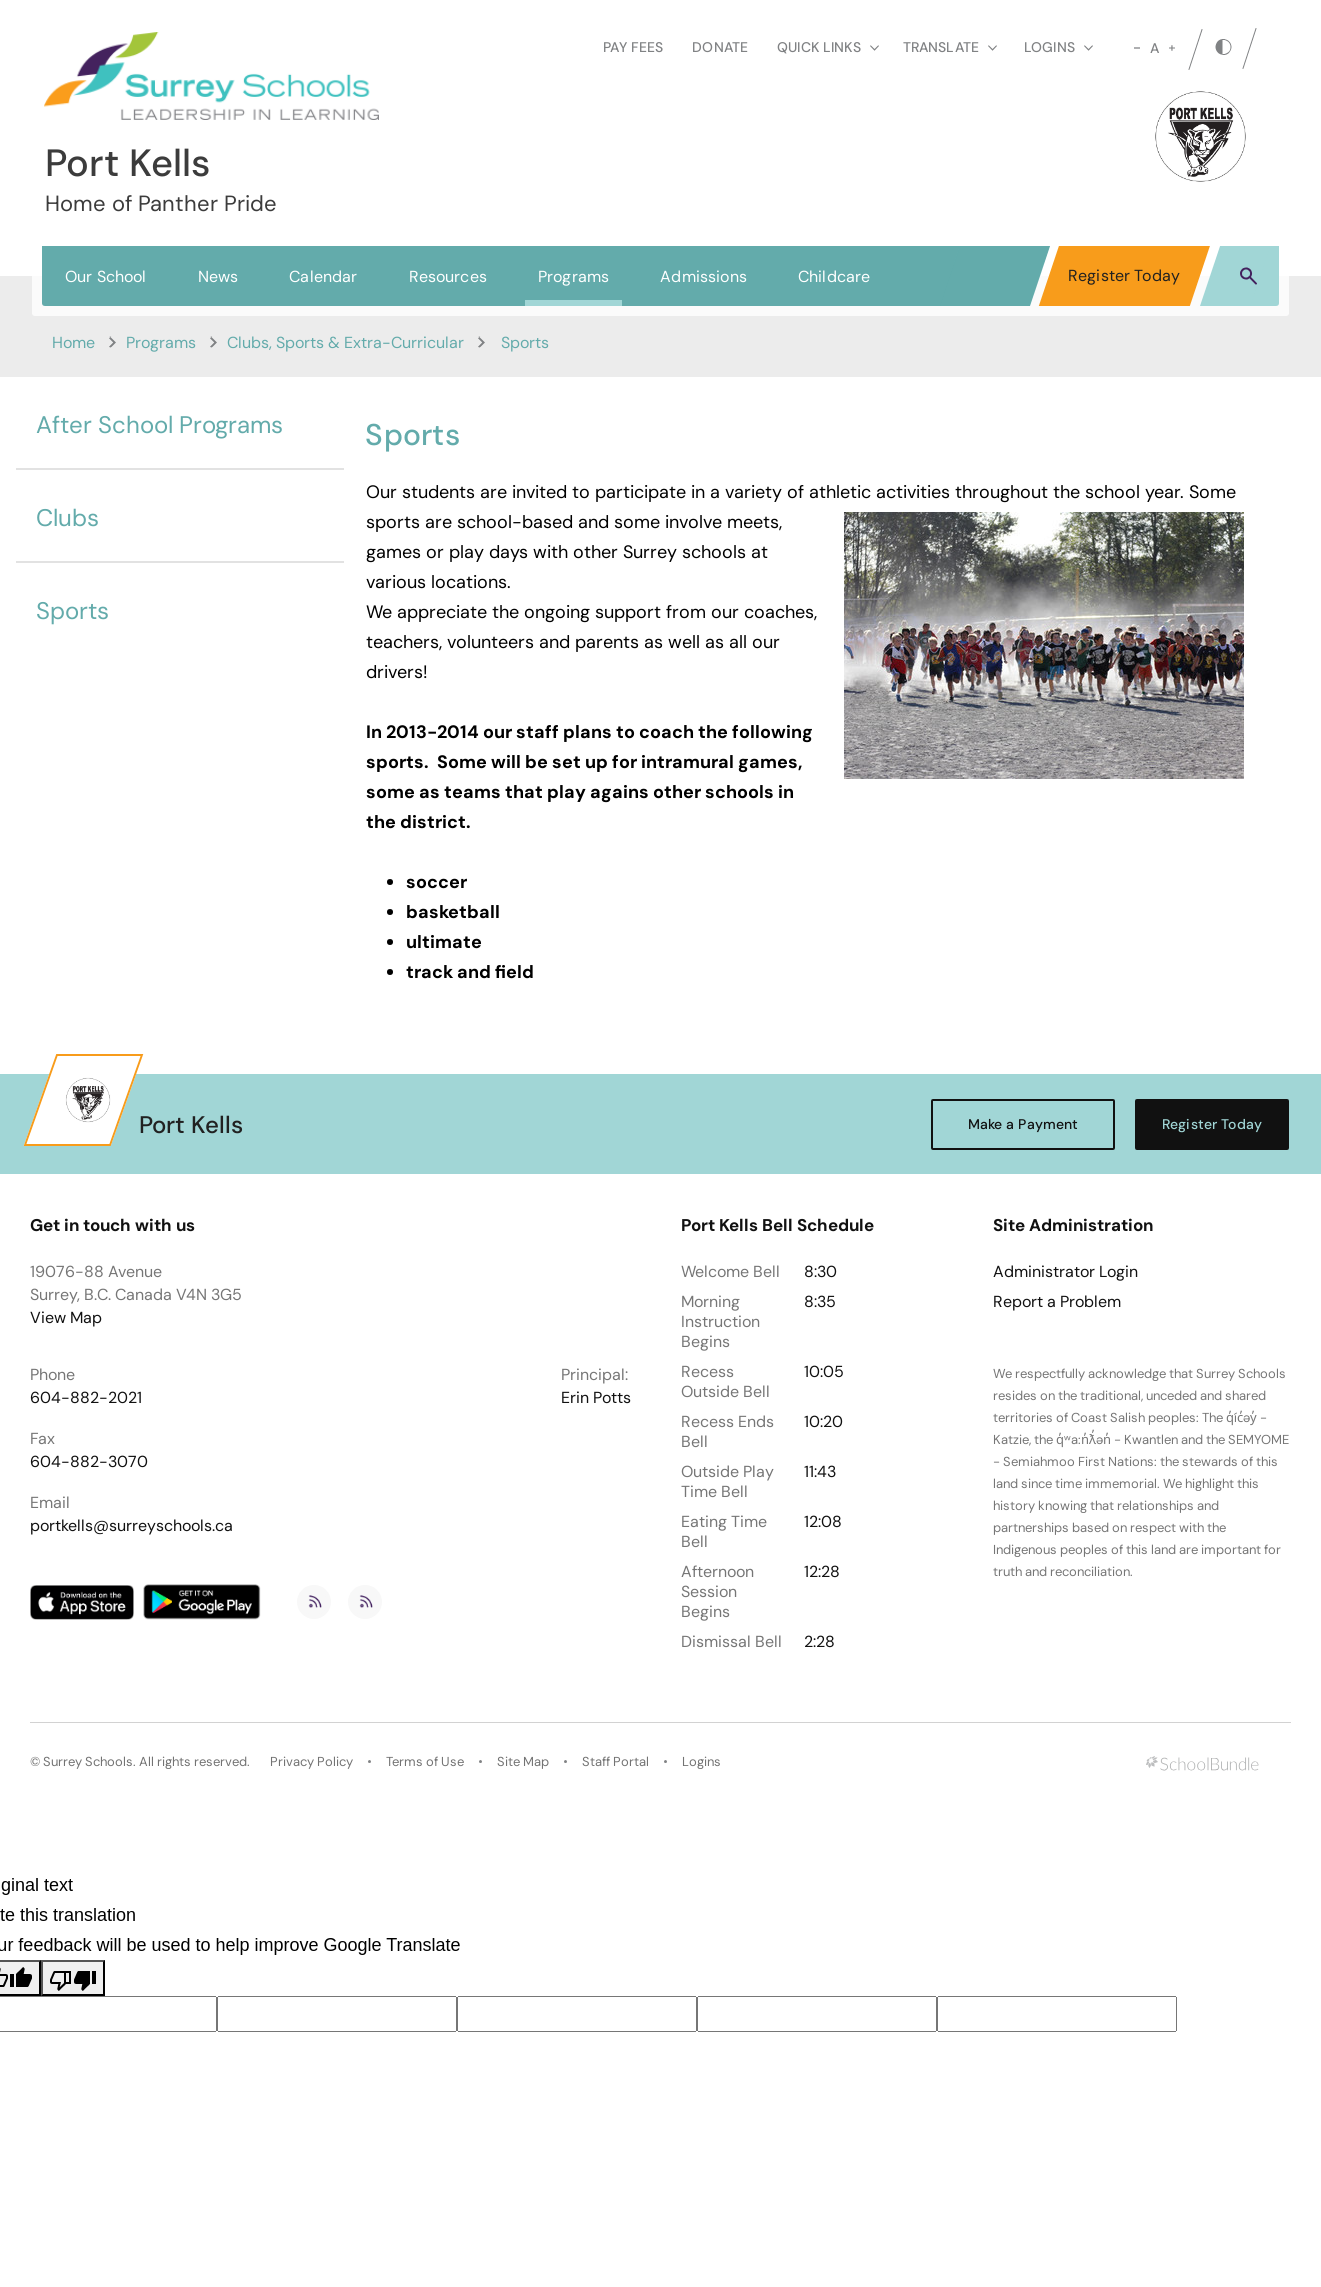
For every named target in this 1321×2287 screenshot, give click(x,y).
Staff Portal (615, 1761)
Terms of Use (425, 1761)
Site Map (523, 1761)
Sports (72, 610)
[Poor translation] (73, 1978)
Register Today (1124, 275)
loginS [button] (1058, 47)
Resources (448, 276)
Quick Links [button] (828, 47)
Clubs (67, 517)
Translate (950, 47)
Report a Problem (1057, 1302)
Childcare (834, 276)
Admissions (703, 276)
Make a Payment (1023, 1124)
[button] (1248, 275)
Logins (701, 1761)
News (218, 276)
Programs (573, 276)
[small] (1137, 48)
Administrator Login (1065, 1272)
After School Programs (159, 424)
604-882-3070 (89, 1461)
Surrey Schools (88, 1761)
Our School (106, 276)
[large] (1172, 48)
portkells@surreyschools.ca (131, 1525)
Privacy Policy (311, 1761)
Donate (720, 47)
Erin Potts (596, 1397)
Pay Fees (633, 47)
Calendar (323, 276)
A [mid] (1154, 48)
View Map (66, 1317)
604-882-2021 (86, 1397)
